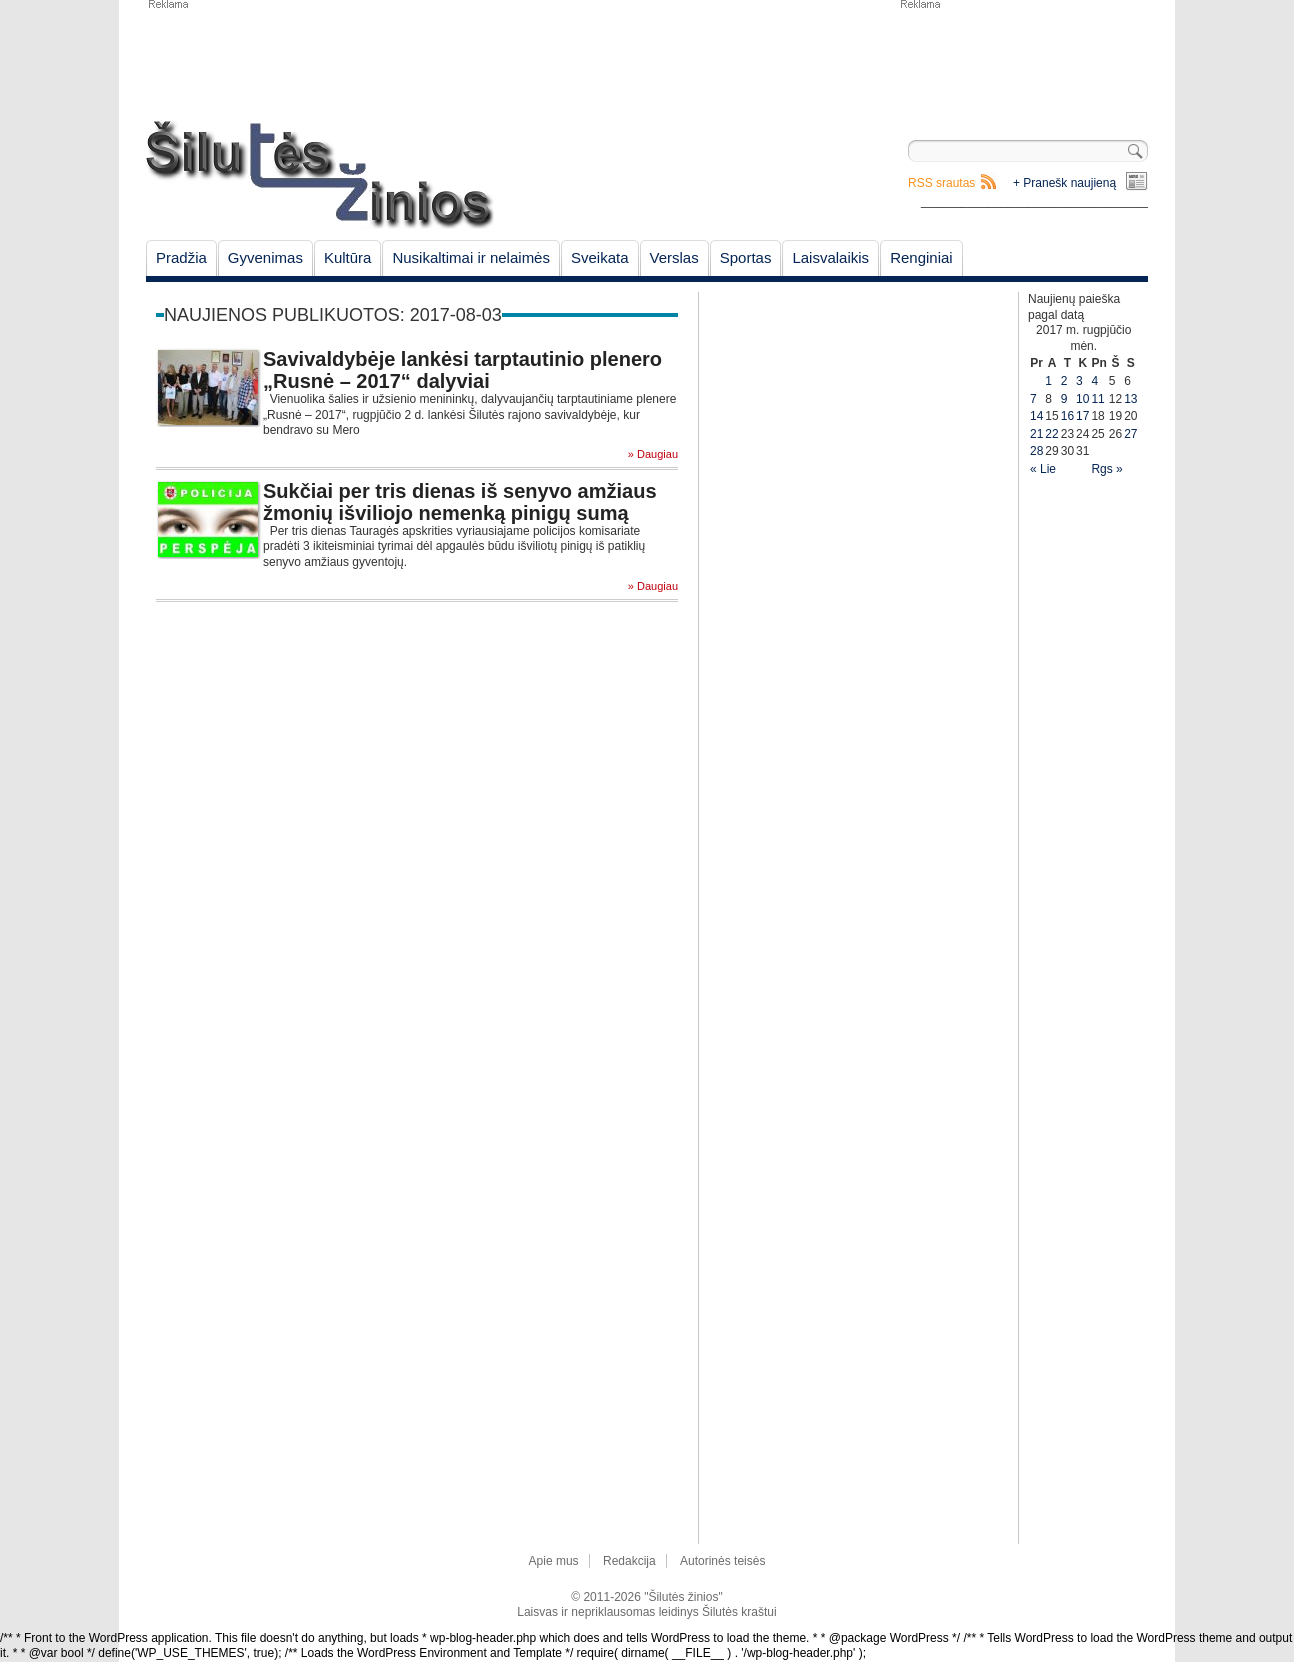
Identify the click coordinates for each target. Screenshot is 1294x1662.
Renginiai (921, 257)
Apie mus (554, 1561)
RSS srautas (941, 183)
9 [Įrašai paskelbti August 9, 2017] (1064, 399)
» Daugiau (653, 454)
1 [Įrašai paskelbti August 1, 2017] (1048, 381)
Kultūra (348, 257)
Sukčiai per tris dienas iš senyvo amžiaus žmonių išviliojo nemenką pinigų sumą (460, 502)
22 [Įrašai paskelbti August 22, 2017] (1051, 434)
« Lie (1043, 469)
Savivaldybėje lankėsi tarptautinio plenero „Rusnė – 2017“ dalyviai (462, 370)
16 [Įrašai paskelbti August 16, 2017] (1067, 416)
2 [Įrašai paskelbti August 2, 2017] (1064, 381)
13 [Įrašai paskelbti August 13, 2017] (1130, 399)
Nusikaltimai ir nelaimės (471, 257)
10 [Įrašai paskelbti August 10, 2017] (1082, 399)
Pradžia (181, 257)
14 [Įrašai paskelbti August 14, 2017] (1036, 416)
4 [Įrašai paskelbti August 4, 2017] (1094, 381)
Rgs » (1106, 469)
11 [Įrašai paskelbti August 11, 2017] (1097, 399)
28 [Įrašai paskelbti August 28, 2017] (1036, 451)
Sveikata (600, 257)
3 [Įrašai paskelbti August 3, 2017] (1079, 381)
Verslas (674, 257)
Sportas (746, 257)
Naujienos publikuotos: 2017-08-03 (333, 315)
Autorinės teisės (722, 1561)
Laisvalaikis (830, 257)
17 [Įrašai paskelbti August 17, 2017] (1082, 416)
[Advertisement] (1023, 60)
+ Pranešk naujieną (1064, 183)
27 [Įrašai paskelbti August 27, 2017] (1130, 434)
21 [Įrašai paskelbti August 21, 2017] (1036, 434)
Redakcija (629, 1561)
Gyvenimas (265, 257)
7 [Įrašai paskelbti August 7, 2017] (1033, 399)
